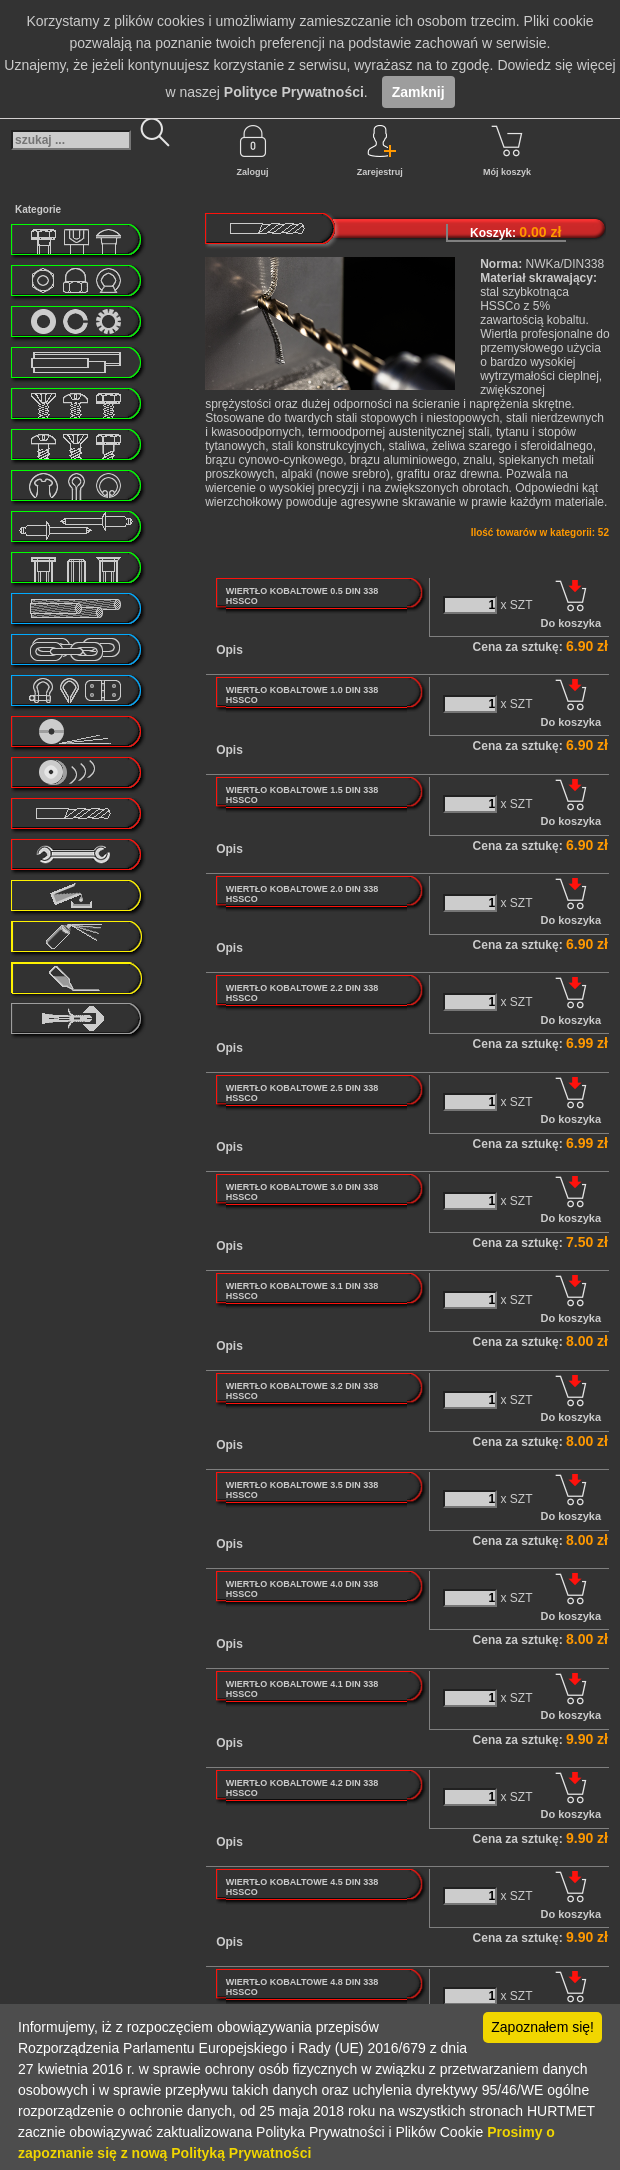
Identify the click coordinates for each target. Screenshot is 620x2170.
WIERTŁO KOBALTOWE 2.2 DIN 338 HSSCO (302, 993)
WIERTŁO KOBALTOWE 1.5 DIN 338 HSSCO (302, 795)
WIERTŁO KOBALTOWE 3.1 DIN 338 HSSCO (302, 1291)
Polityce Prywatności (294, 92)
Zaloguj (253, 151)
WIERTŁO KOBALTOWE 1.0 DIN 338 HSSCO (302, 695)
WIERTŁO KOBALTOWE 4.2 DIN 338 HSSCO (302, 1788)
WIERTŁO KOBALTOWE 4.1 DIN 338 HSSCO (302, 1689)
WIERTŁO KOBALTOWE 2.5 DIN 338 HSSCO (302, 1093)
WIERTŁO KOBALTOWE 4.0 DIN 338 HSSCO (302, 1589)
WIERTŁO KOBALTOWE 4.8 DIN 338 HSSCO (302, 1987)
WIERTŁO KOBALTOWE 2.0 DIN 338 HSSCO (302, 894)
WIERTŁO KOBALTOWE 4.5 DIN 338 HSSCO (302, 1887)
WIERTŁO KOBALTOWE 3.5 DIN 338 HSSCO (302, 1490)
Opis (229, 650)
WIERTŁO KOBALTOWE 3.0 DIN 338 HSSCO (302, 1192)
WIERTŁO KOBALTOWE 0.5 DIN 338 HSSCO (302, 596)
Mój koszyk (507, 151)
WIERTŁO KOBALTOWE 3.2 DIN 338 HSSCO (302, 1391)
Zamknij (418, 92)
